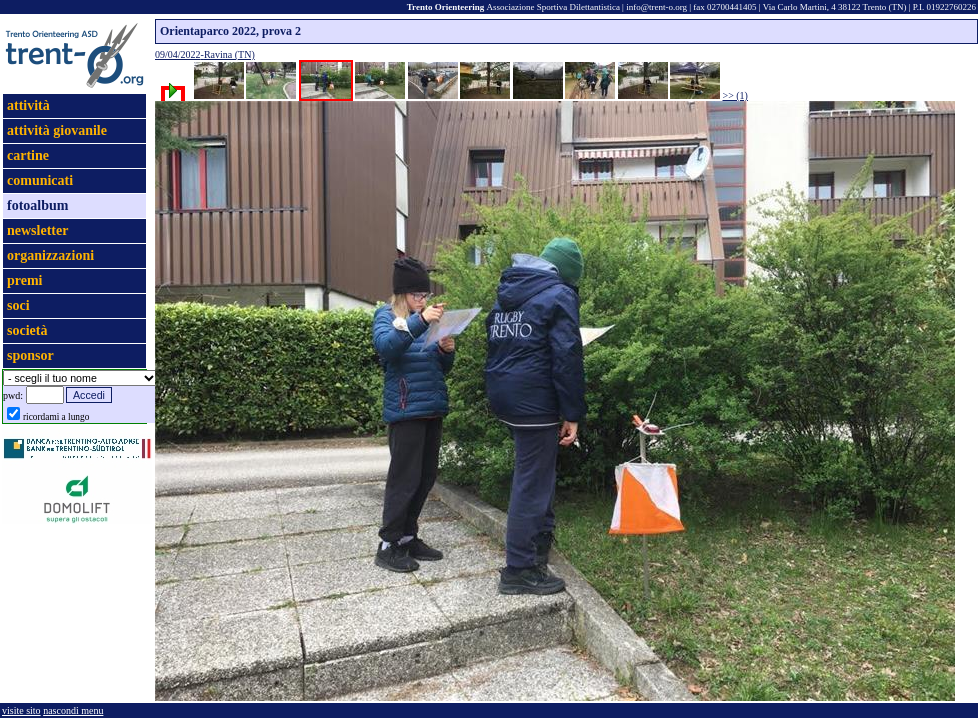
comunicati (40, 180)
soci (18, 305)
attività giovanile (57, 130)
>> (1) (735, 95)
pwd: (13, 395)
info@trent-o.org (656, 7)
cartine (28, 155)
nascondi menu (73, 710)
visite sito (21, 710)
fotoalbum (37, 205)
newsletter (37, 230)
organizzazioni (50, 255)
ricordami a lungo (56, 417)
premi (25, 280)
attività (28, 105)
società (27, 330)
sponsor (30, 355)
